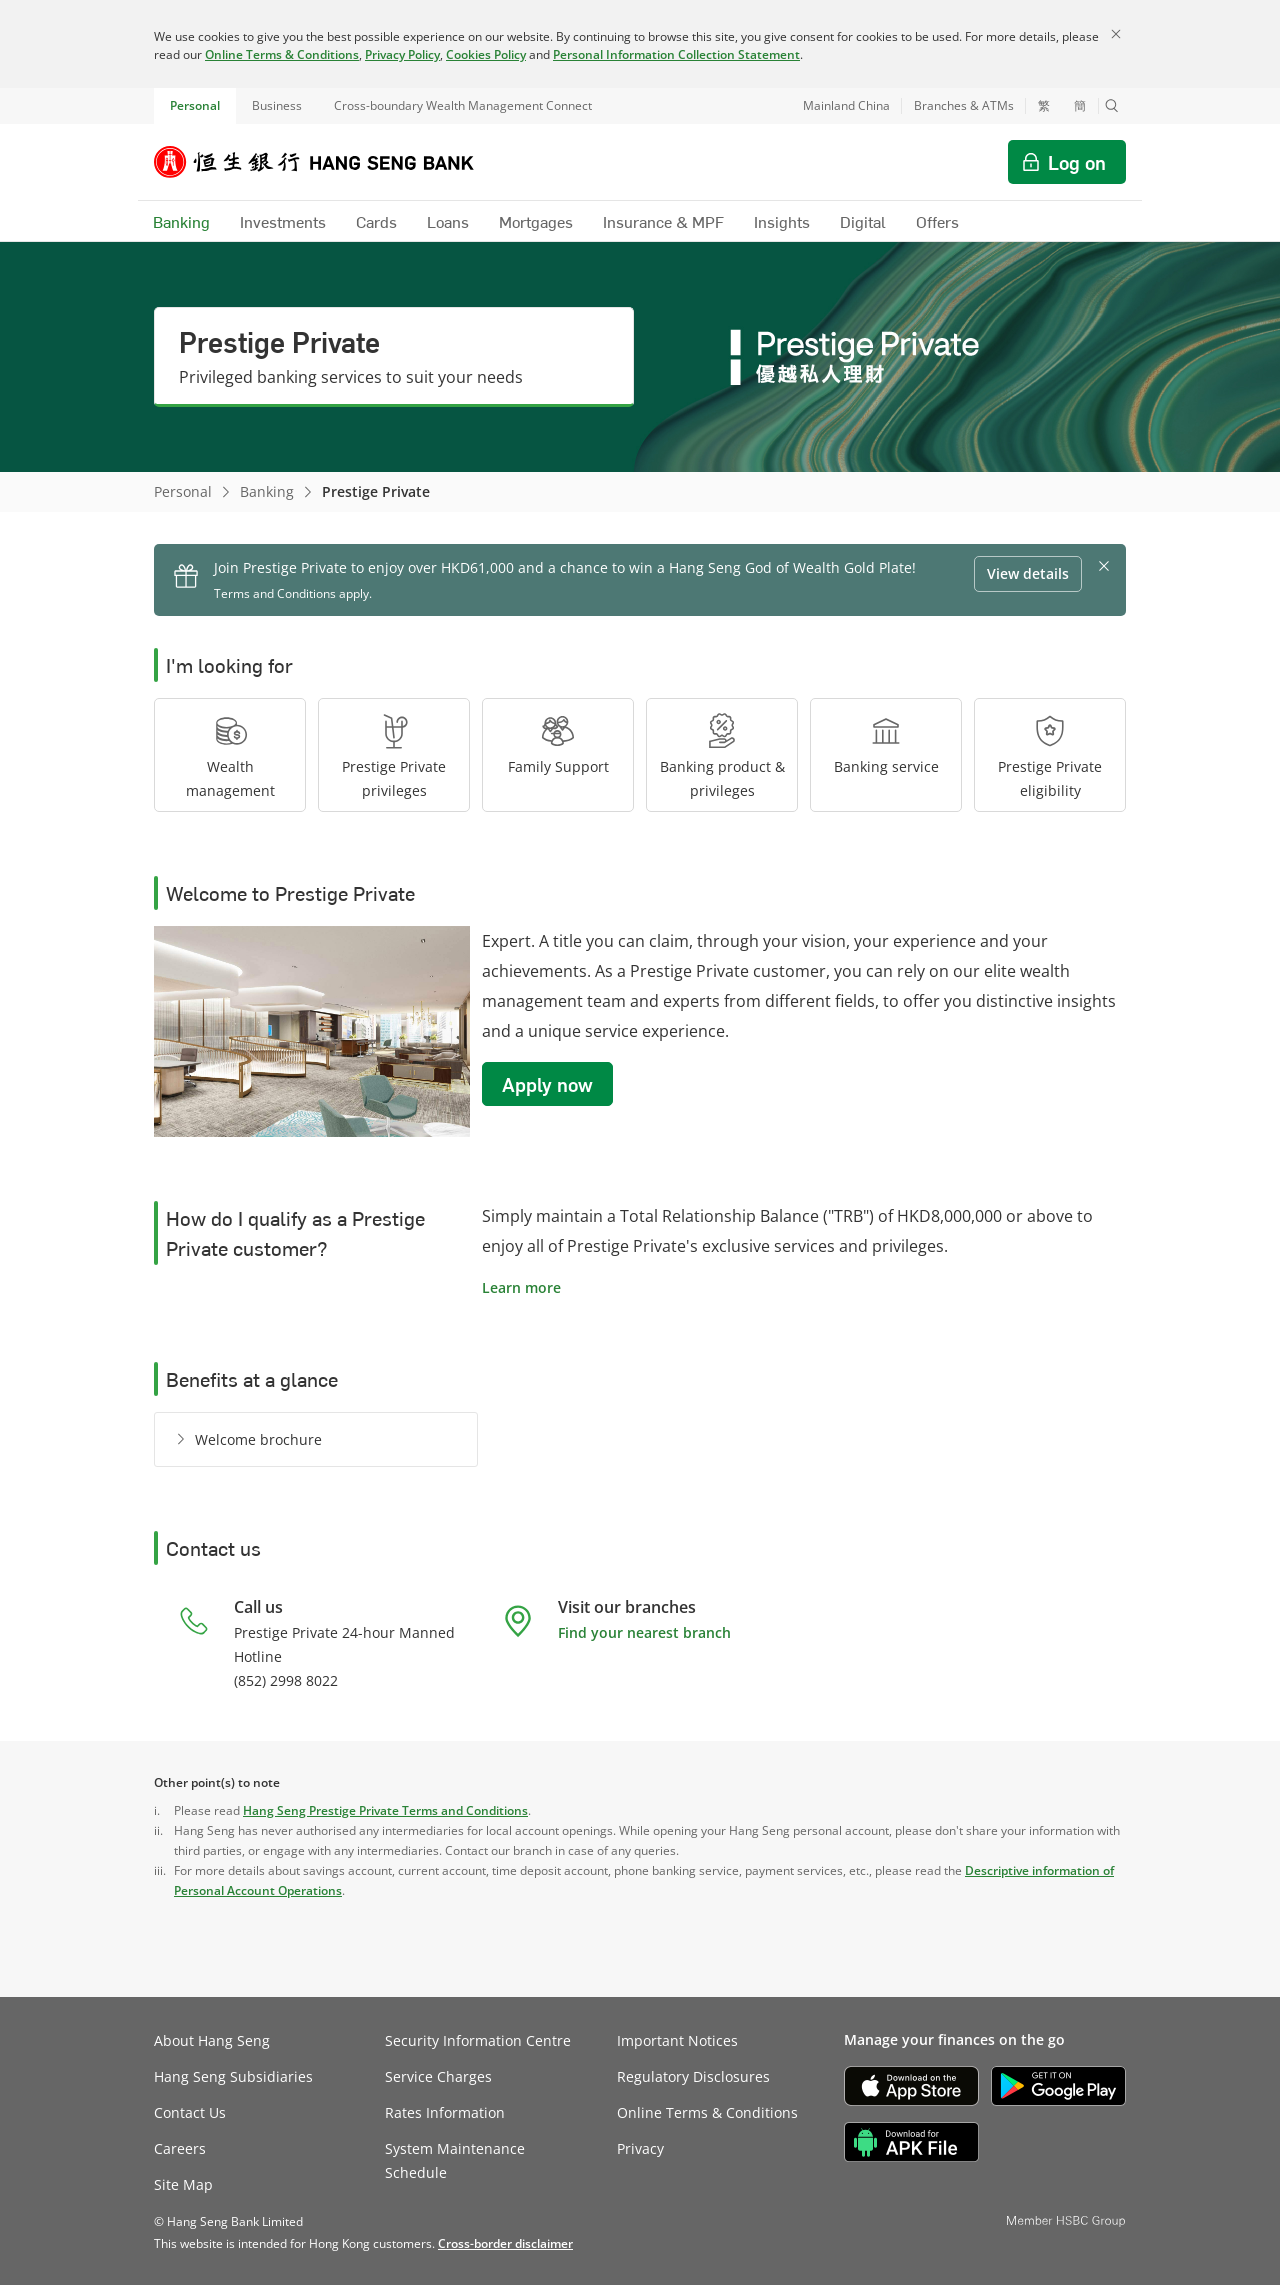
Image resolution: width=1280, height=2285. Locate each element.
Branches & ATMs (964, 105)
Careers (180, 2148)
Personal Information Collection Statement (676, 54)
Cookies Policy (486, 54)
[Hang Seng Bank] (329, 162)
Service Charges (438, 2076)
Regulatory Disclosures (693, 2076)
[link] (505, 2243)
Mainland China (846, 105)
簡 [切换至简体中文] (1080, 106)
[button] (1112, 106)
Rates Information (445, 2112)
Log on (1077, 162)
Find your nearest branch (644, 1632)
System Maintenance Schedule (455, 2160)
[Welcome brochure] (244, 1439)
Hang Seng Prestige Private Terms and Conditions (385, 1810)
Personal (195, 105)
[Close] (1116, 34)
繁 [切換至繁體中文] (1044, 106)
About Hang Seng (212, 2040)
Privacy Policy (402, 54)
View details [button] (1028, 573)
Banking (267, 491)
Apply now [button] (547, 1084)
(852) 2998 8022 (286, 1680)
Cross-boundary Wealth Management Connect (463, 105)
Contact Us (190, 2112)
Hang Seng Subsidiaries (233, 2076)
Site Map (183, 2184)
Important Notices (677, 2040)
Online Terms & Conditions (282, 54)
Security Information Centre (478, 2040)
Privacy (640, 2148)
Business (277, 105)
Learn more (521, 1287)
